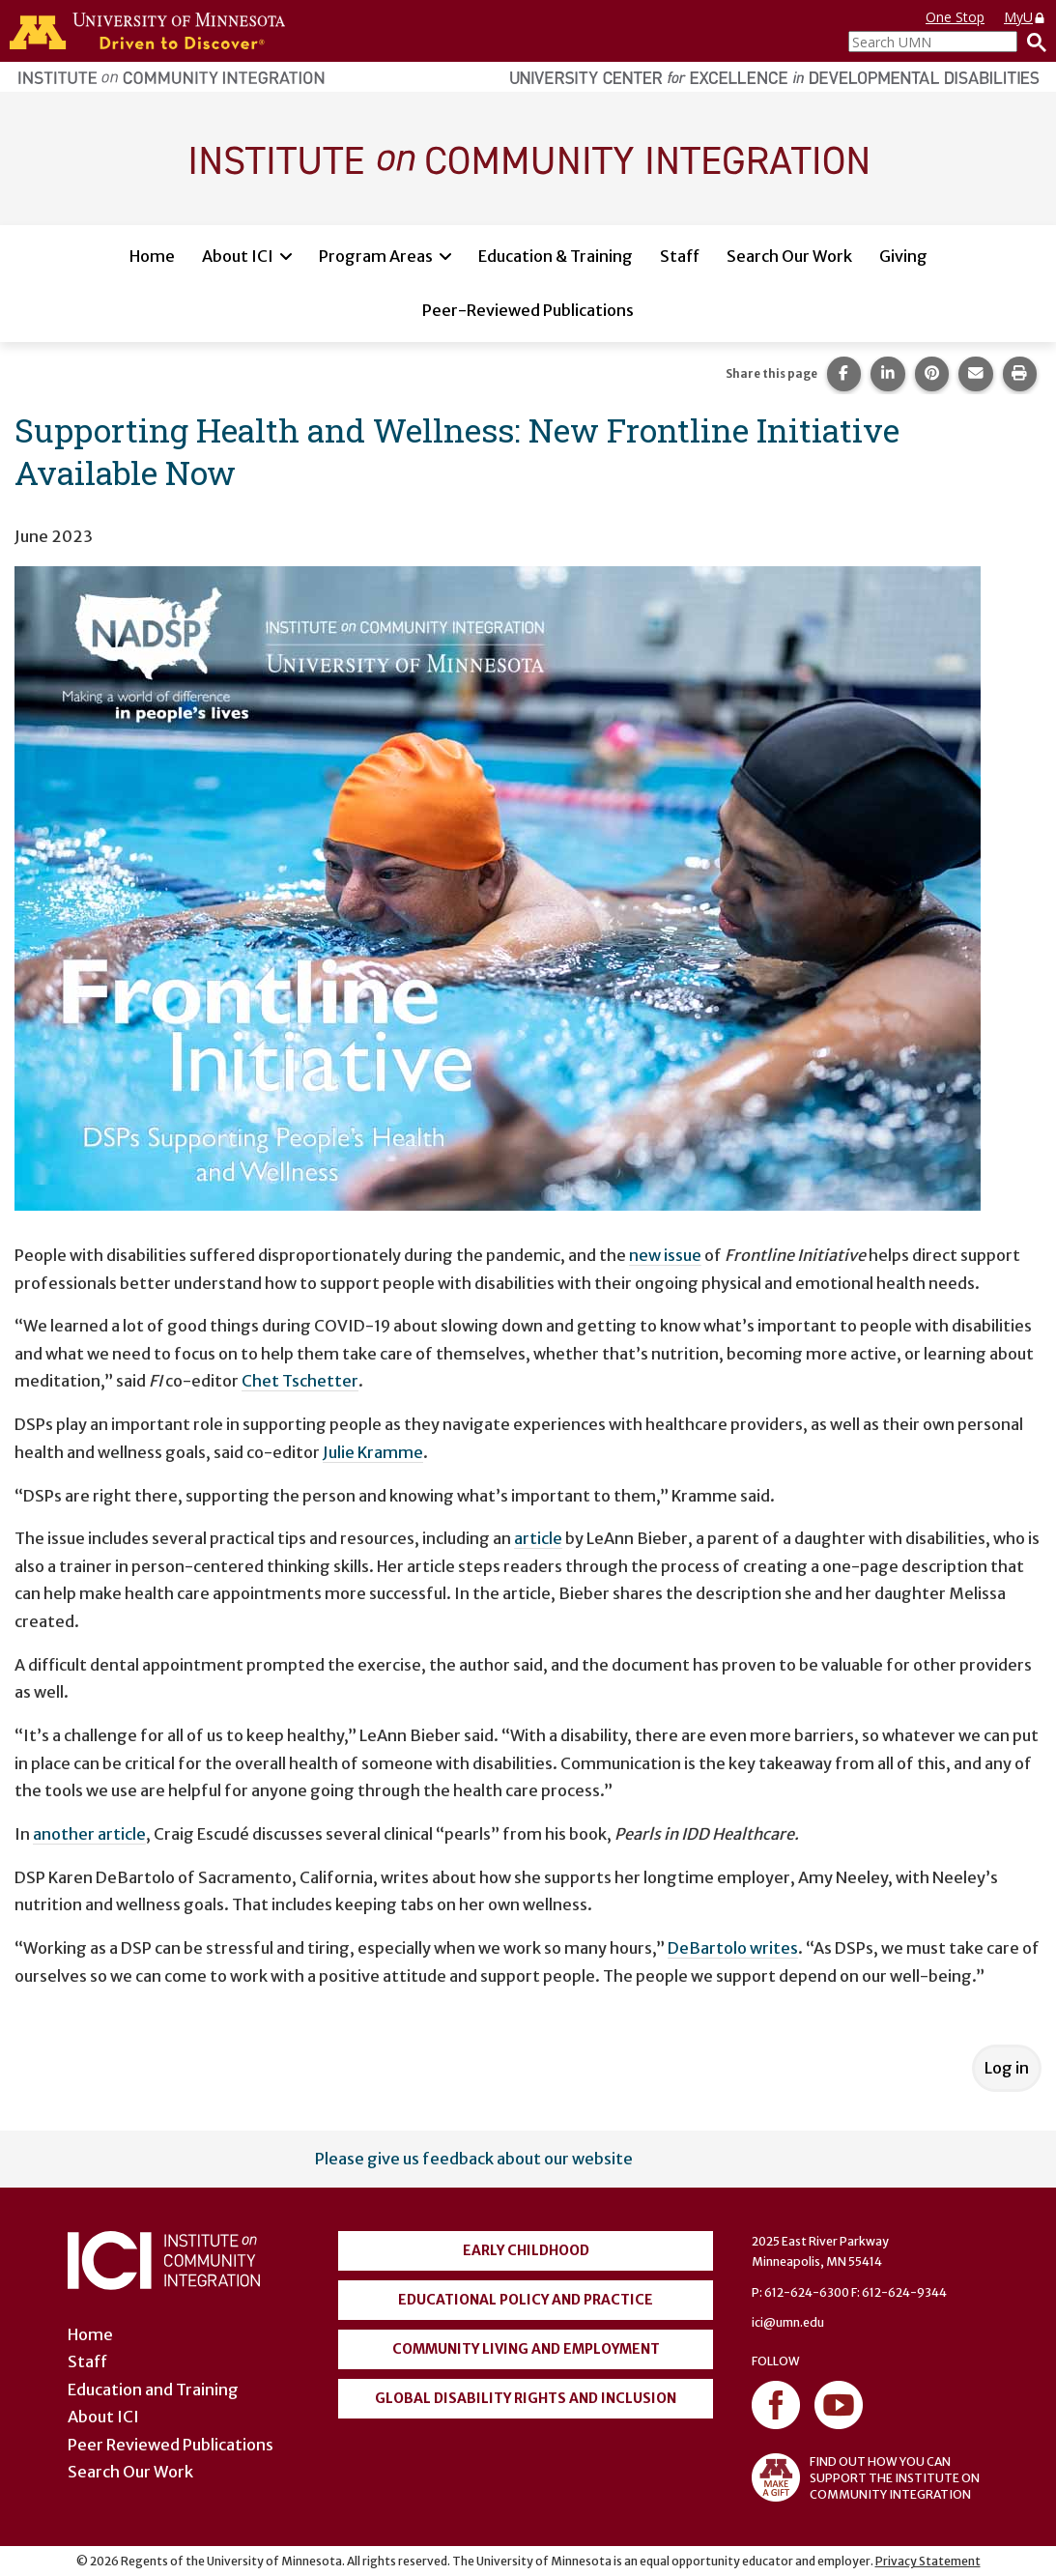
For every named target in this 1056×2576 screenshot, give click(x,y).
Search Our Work (789, 256)
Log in (1007, 2067)
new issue (665, 1255)
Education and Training (153, 2389)
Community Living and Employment (526, 2349)
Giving (903, 256)
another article (89, 1834)
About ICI (237, 256)
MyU (1025, 17)
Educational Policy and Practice (525, 2299)
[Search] (1031, 41)
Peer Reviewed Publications (170, 2444)
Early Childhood (526, 2250)
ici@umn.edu (788, 2322)
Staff (679, 256)
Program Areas (376, 256)
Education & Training (555, 256)
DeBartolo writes (733, 1948)
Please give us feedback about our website (474, 2158)
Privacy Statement (928, 2561)
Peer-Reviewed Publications (528, 310)
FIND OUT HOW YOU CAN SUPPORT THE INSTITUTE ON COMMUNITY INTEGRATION (866, 2477)
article (538, 1538)
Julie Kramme (373, 1452)
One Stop (955, 17)
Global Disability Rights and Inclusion (525, 2398)
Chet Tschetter (300, 1380)
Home (152, 256)
